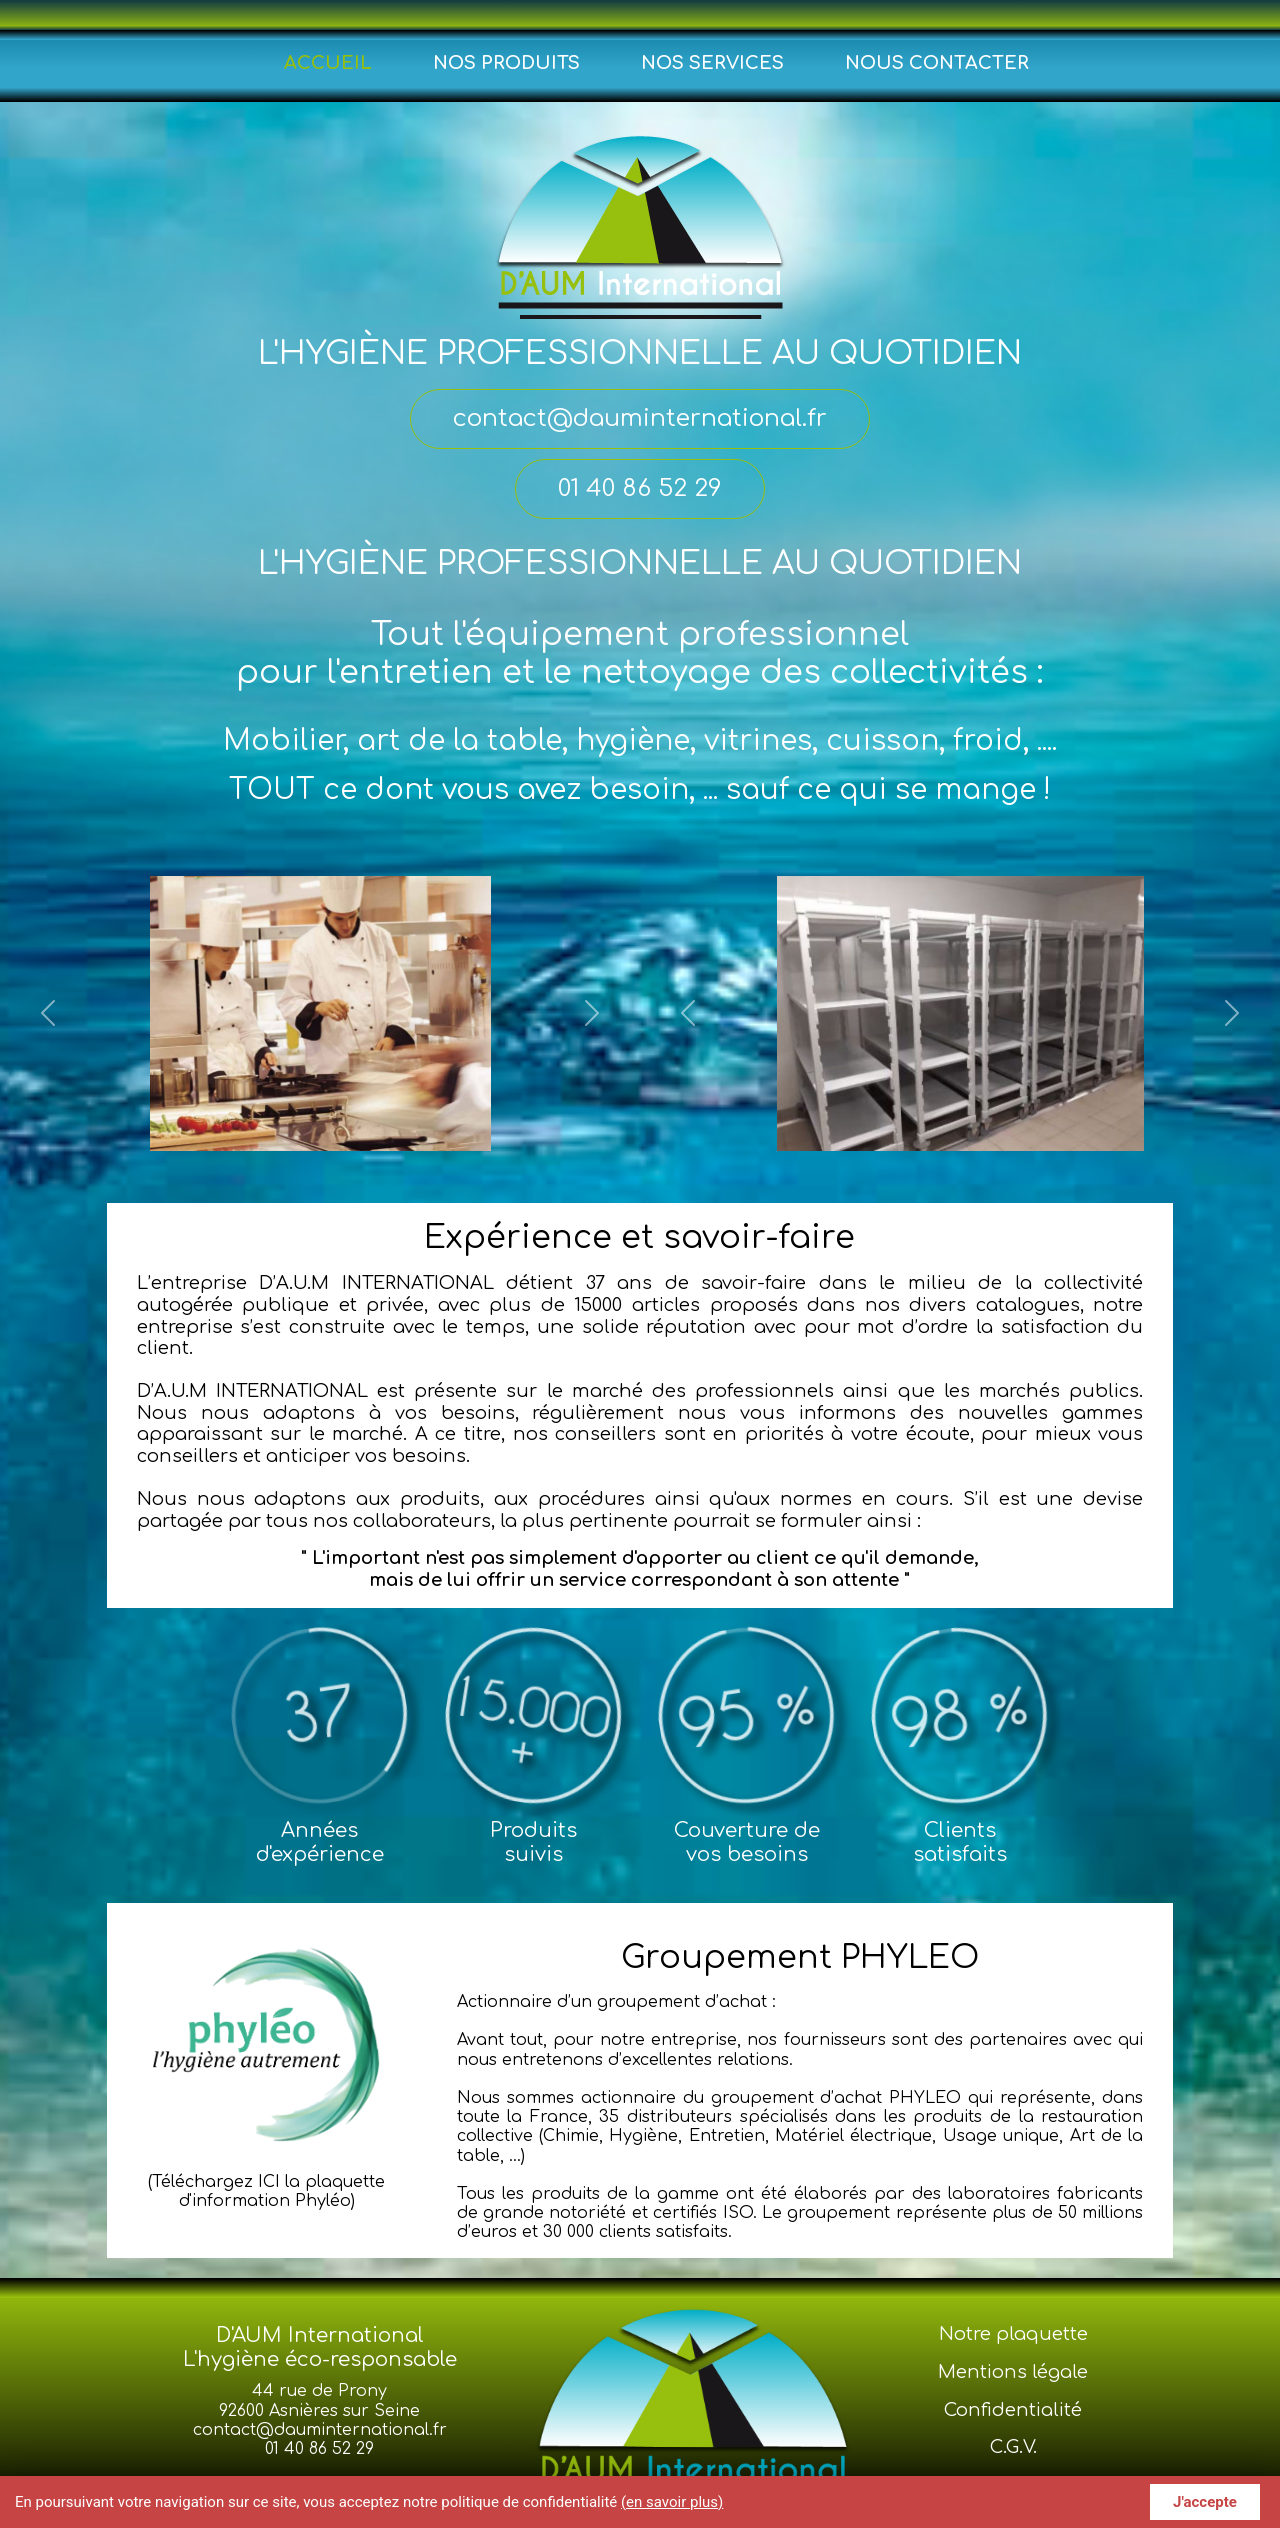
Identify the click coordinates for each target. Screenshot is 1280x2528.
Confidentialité (1013, 2410)
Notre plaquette (1013, 2334)
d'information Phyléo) (267, 2201)
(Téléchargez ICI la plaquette (266, 2182)
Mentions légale (1013, 2372)
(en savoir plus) (672, 2502)
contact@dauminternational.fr (320, 2430)
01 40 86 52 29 (319, 2449)
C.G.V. (1013, 2447)
